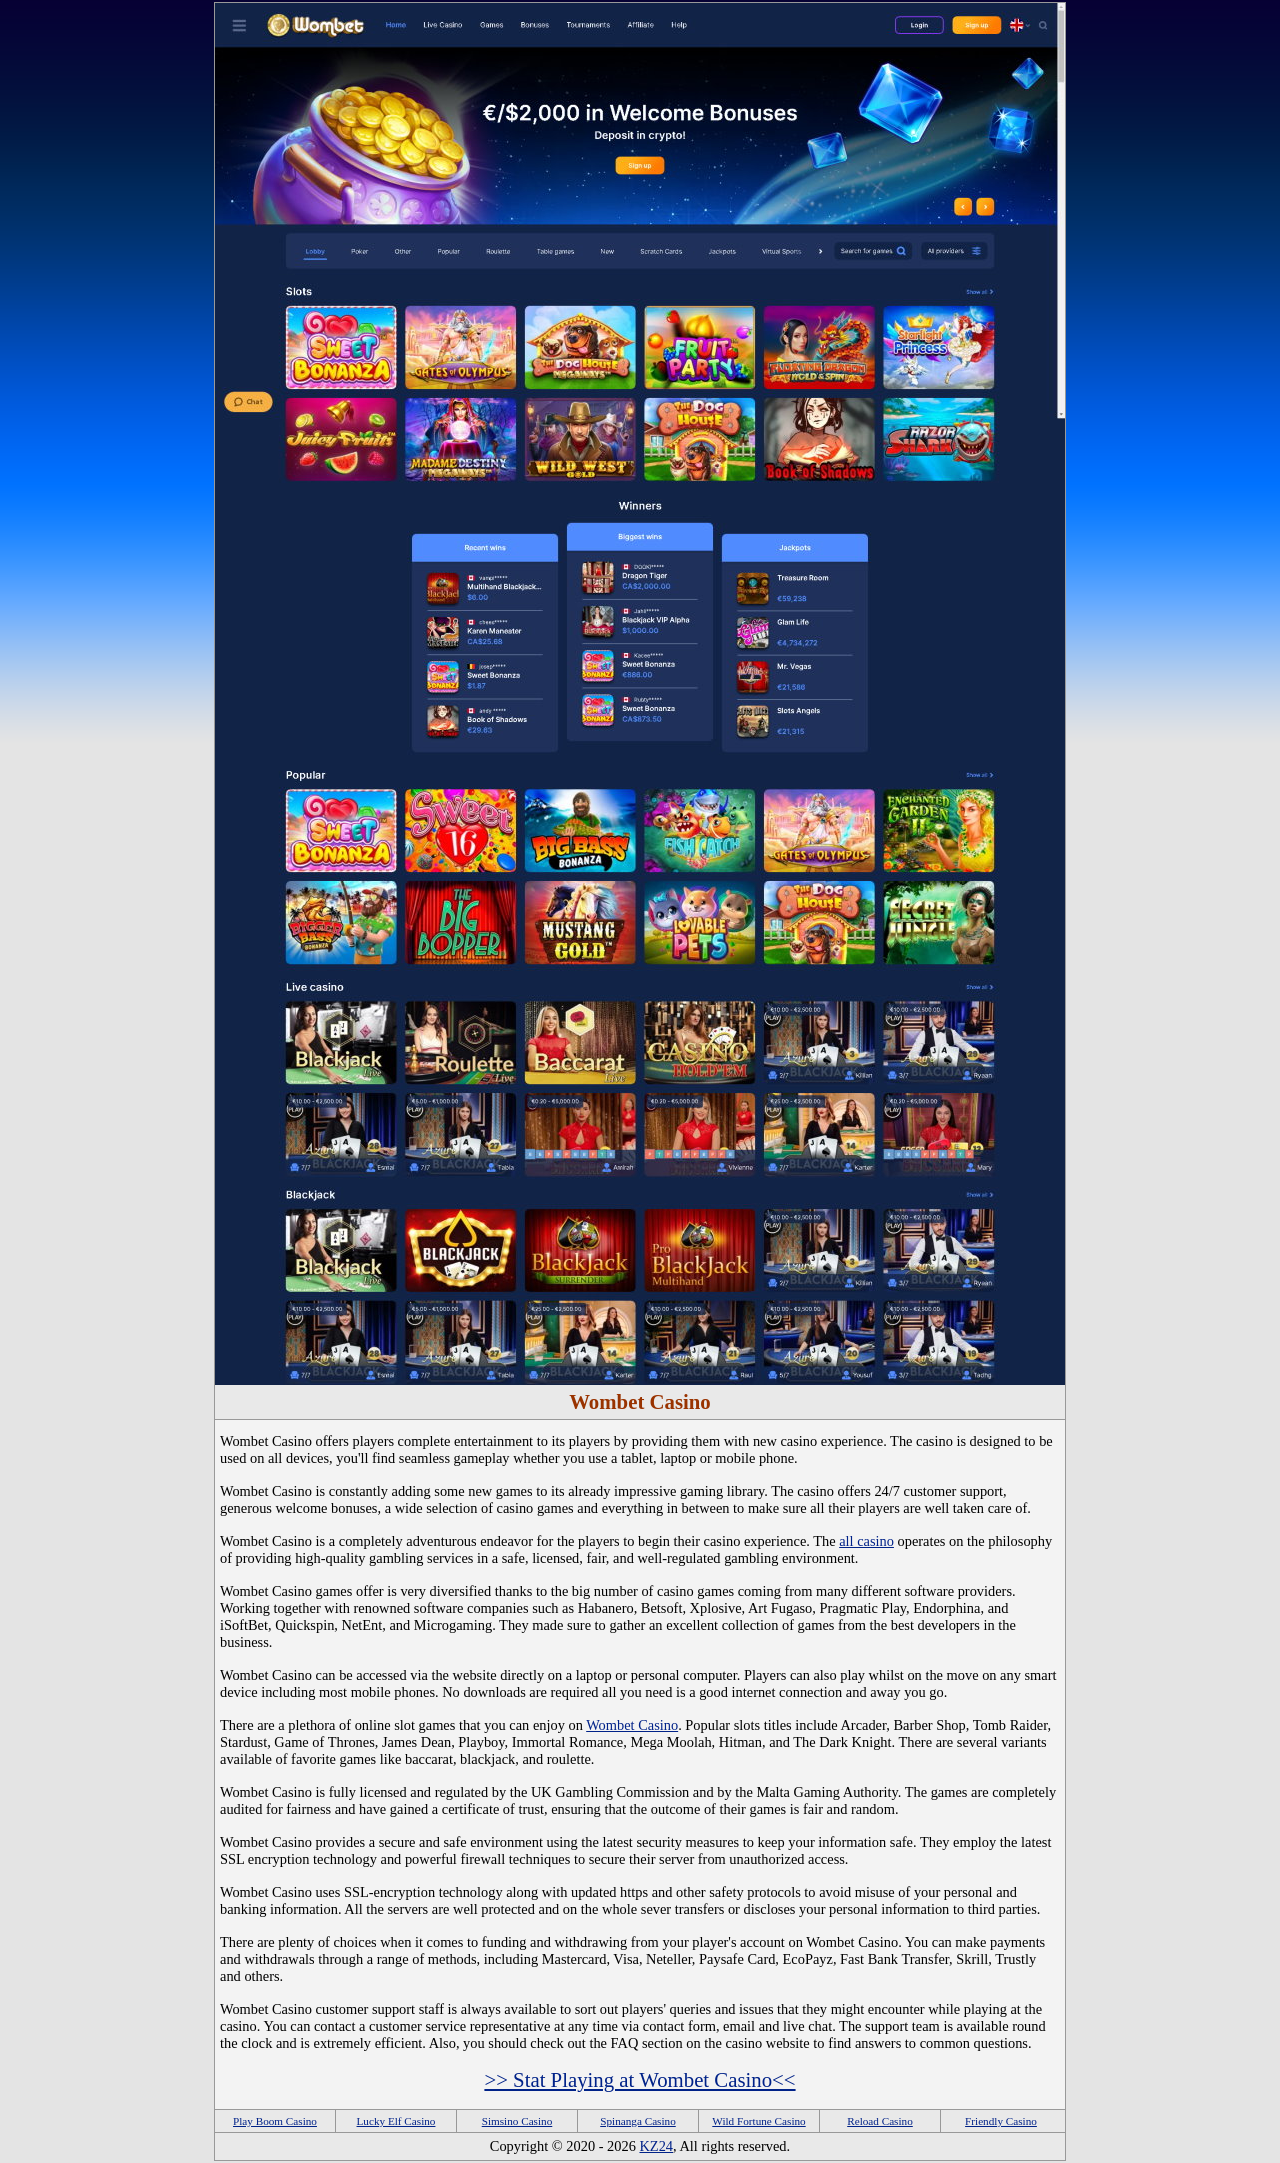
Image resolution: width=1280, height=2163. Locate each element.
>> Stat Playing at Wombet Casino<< (639, 2079)
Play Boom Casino (275, 2121)
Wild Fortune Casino (758, 2121)
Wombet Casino (632, 1725)
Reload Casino (880, 2121)
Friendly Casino (1001, 2121)
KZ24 (656, 2146)
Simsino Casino (517, 2121)
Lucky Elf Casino (396, 2121)
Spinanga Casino (638, 2121)
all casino (866, 1541)
